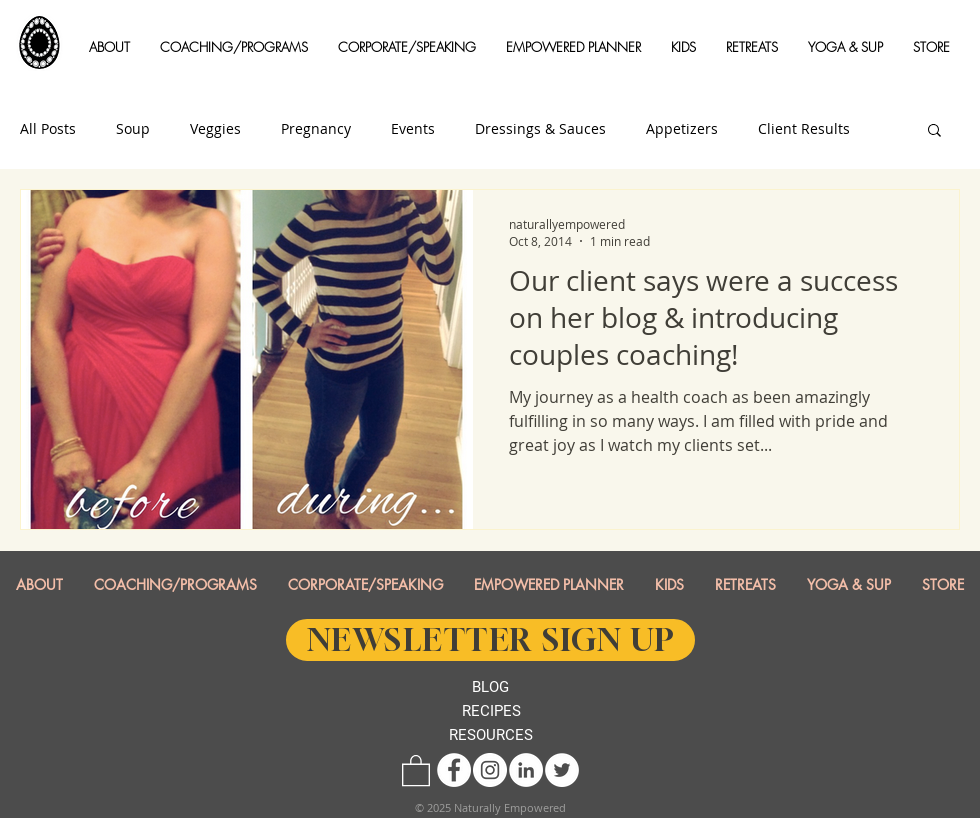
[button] (109, 47)
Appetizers (682, 129)
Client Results (804, 129)
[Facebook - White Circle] (454, 770)
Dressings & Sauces (540, 129)
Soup (133, 129)
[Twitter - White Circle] (562, 770)
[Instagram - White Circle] (490, 770)
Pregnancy (316, 129)
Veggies (215, 129)
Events (413, 129)
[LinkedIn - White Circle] (526, 770)
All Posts (48, 129)
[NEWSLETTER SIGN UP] (490, 640)
